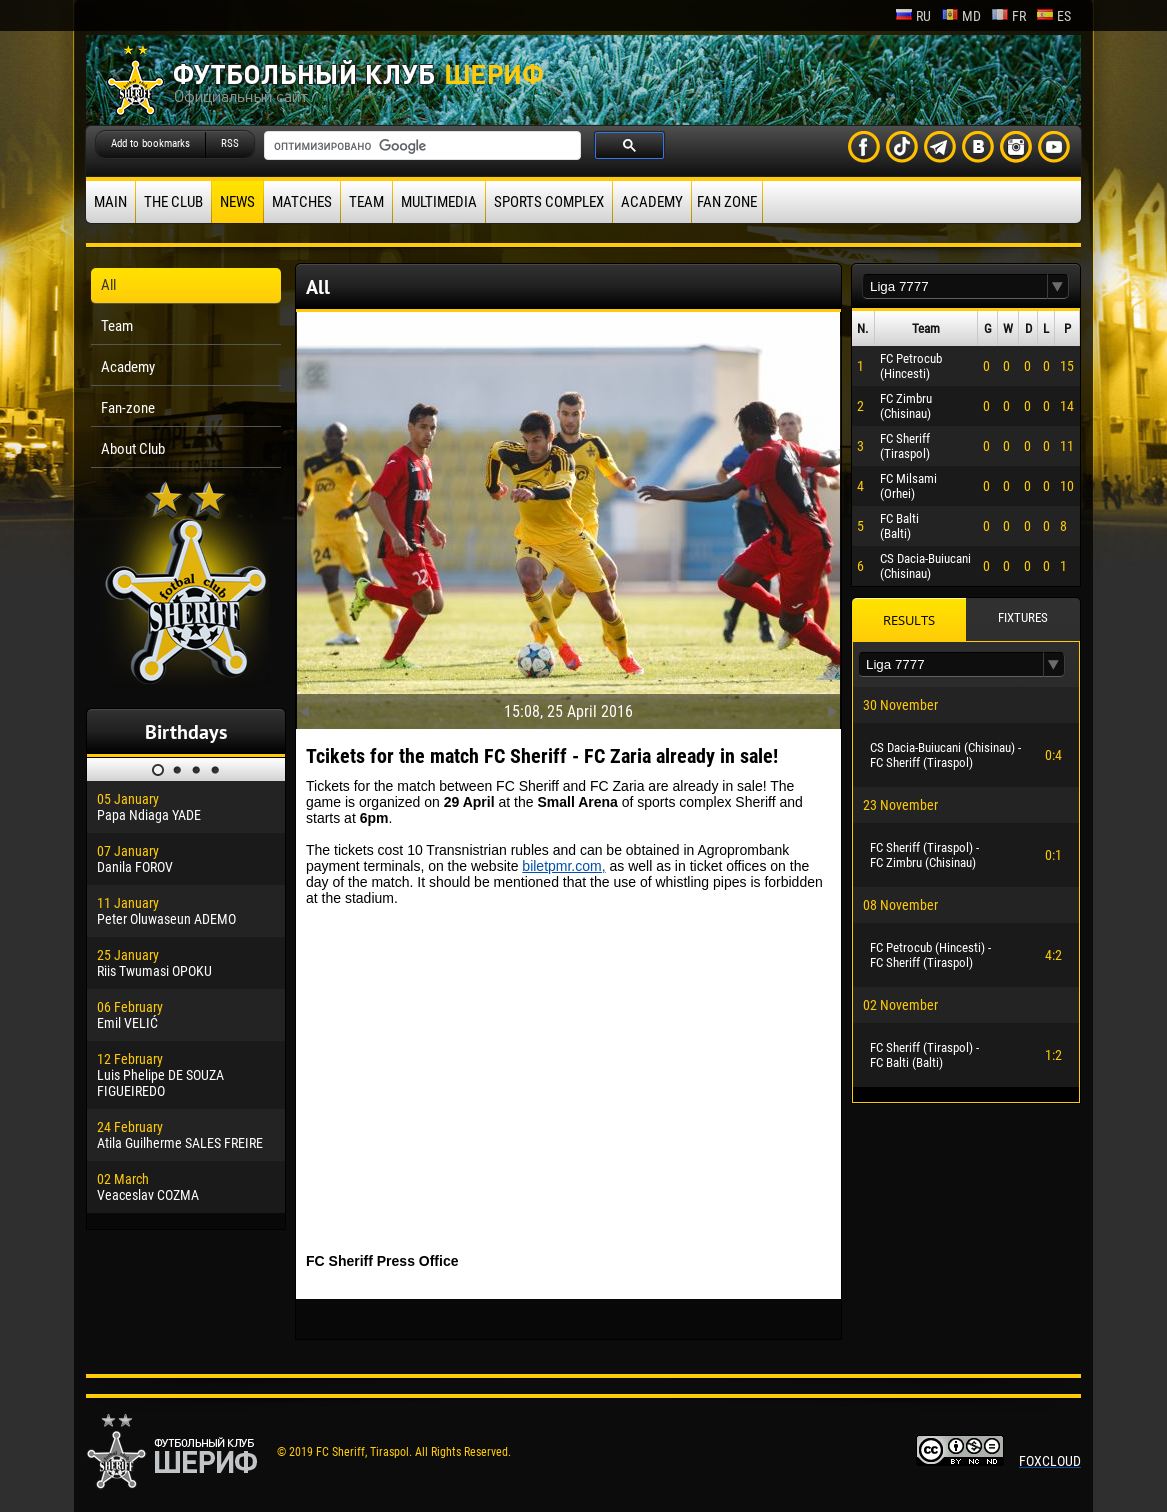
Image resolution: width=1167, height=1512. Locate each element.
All (108, 285)
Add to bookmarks (150, 143)
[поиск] (420, 146)
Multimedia (439, 202)
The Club (173, 202)
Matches (302, 202)
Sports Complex (549, 202)
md (961, 16)
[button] (1058, 286)
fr (1008, 16)
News (237, 202)
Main (110, 202)
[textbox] (955, 286)
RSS (230, 143)
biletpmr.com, (563, 866)
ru (913, 16)
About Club (133, 449)
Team (366, 202)
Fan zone (727, 202)
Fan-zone (128, 408)
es (1053, 16)
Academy (652, 202)
